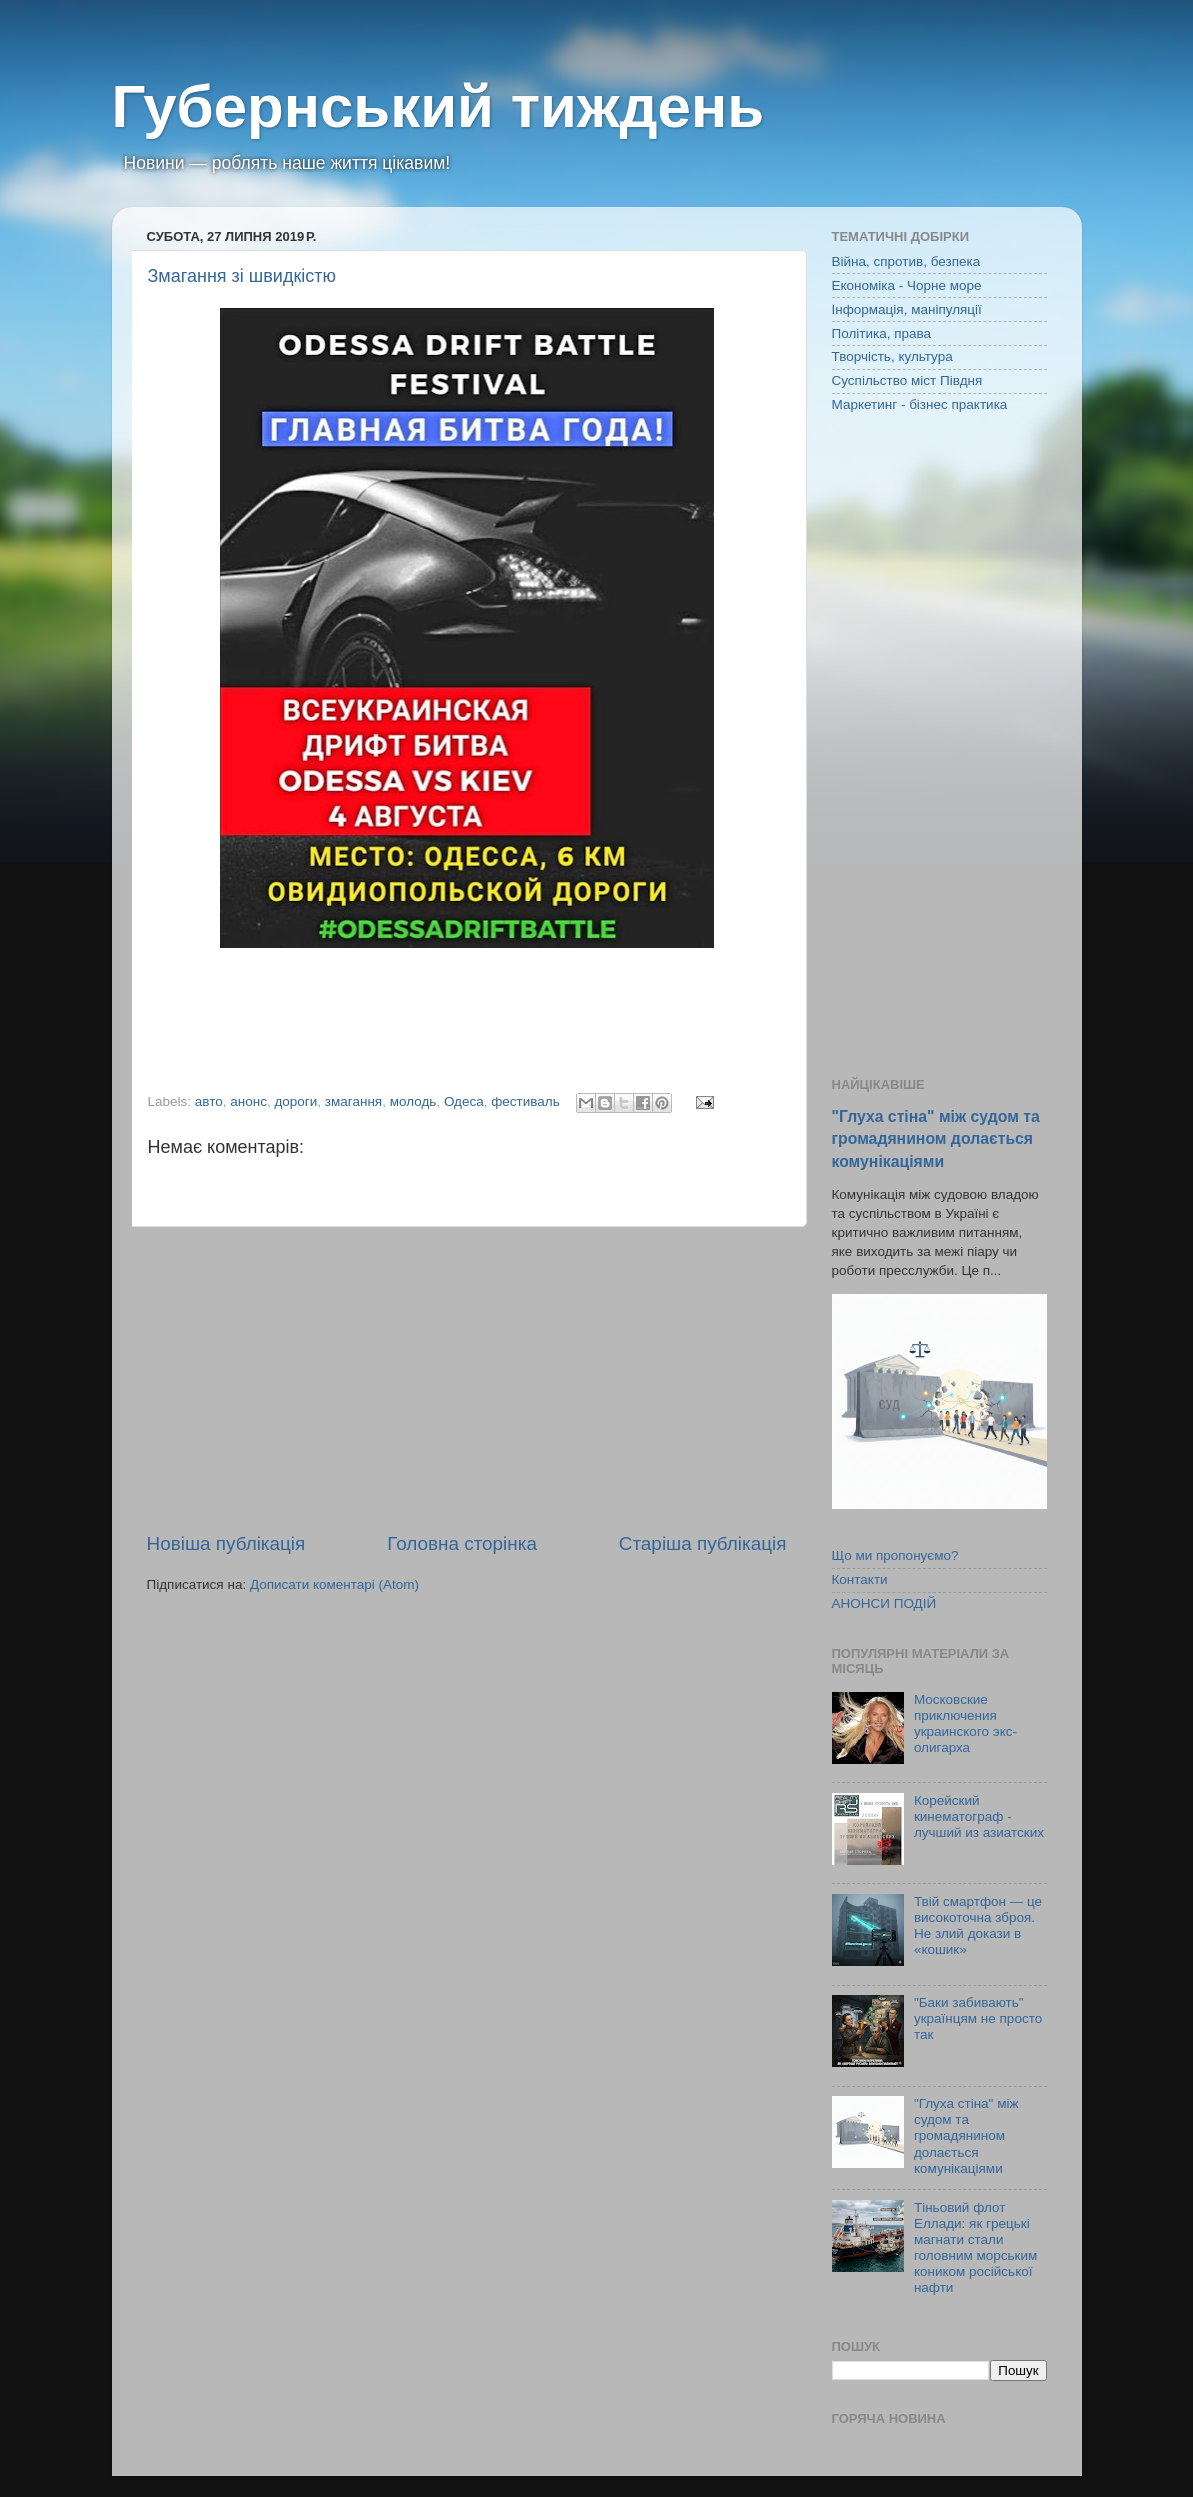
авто (209, 1101)
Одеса (464, 1101)
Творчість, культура (892, 356)
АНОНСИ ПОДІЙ (884, 1603)
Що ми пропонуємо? (895, 1555)
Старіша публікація (703, 1543)
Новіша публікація (226, 1543)
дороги (295, 1101)
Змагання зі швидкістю (242, 276)
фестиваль (525, 1101)
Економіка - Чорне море (907, 285)
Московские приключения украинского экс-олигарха (965, 1724)
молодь (413, 1101)
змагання (353, 1101)
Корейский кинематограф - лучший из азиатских (979, 1816)
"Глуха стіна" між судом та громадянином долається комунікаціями (936, 1138)
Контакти (860, 1579)
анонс (248, 1101)
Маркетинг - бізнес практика (920, 404)
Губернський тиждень (438, 106)
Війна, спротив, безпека (906, 261)
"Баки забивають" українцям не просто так (978, 2018)
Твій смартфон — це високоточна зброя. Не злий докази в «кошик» (978, 1926)
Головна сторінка (462, 1543)
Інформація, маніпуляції (907, 309)
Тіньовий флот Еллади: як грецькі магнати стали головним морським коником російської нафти (975, 2248)
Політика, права (882, 333)
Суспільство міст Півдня (907, 380)
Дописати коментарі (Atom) (334, 1584)
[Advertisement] (467, 1379)
